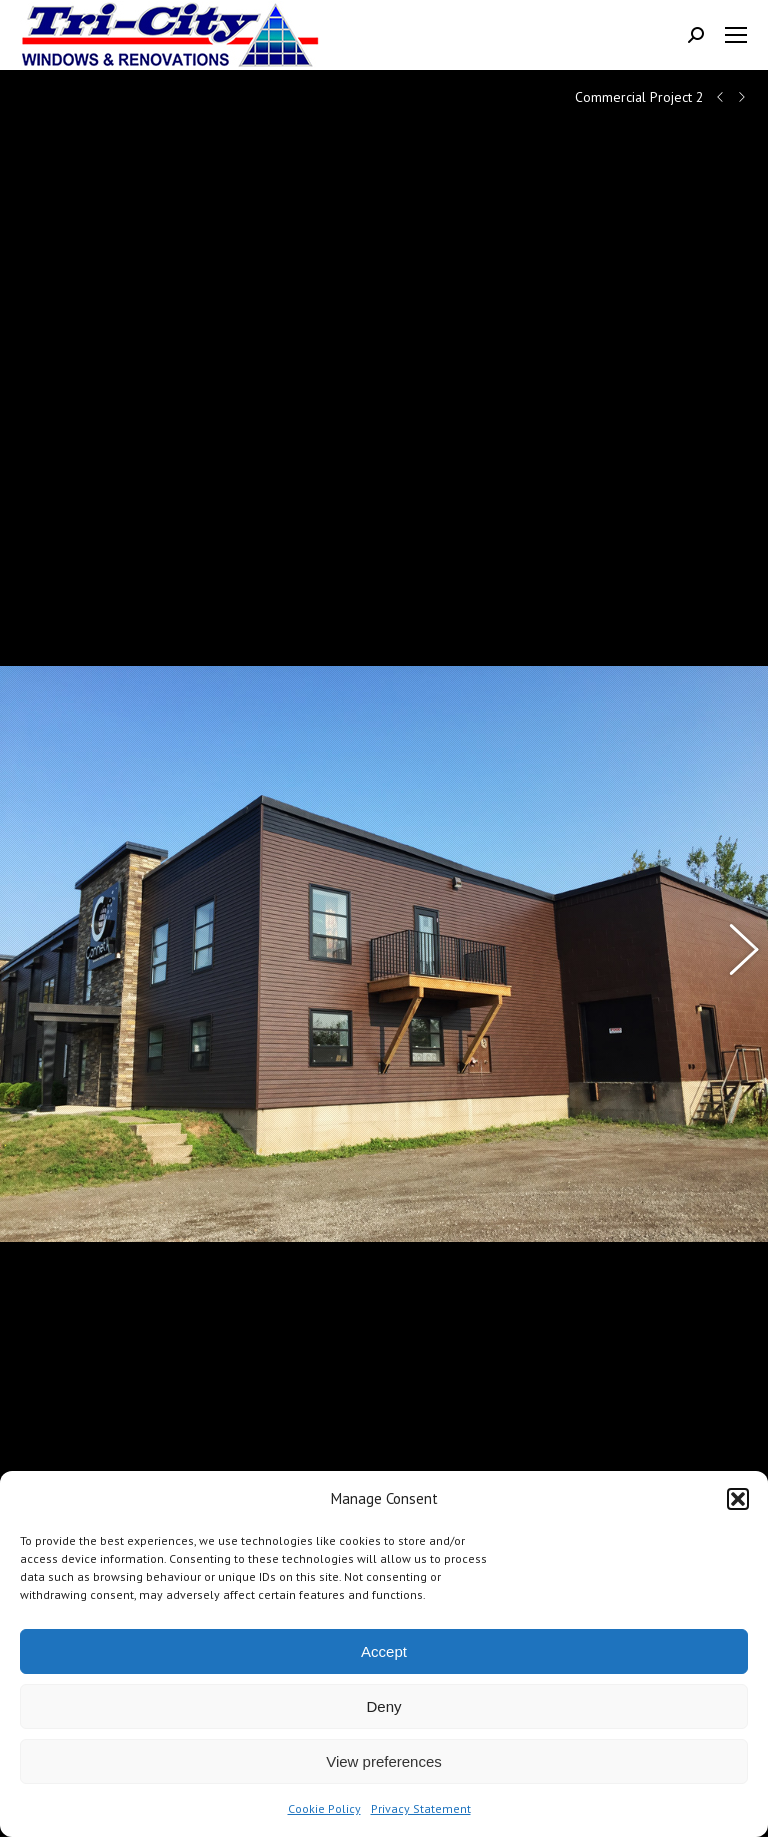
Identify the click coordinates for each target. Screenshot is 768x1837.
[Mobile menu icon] (736, 35)
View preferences (384, 1761)
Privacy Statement (421, 1808)
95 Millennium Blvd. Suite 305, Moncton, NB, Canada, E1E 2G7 (203, 1458)
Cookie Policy (324, 1808)
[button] (738, 1499)
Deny (383, 1706)
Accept (384, 1651)
